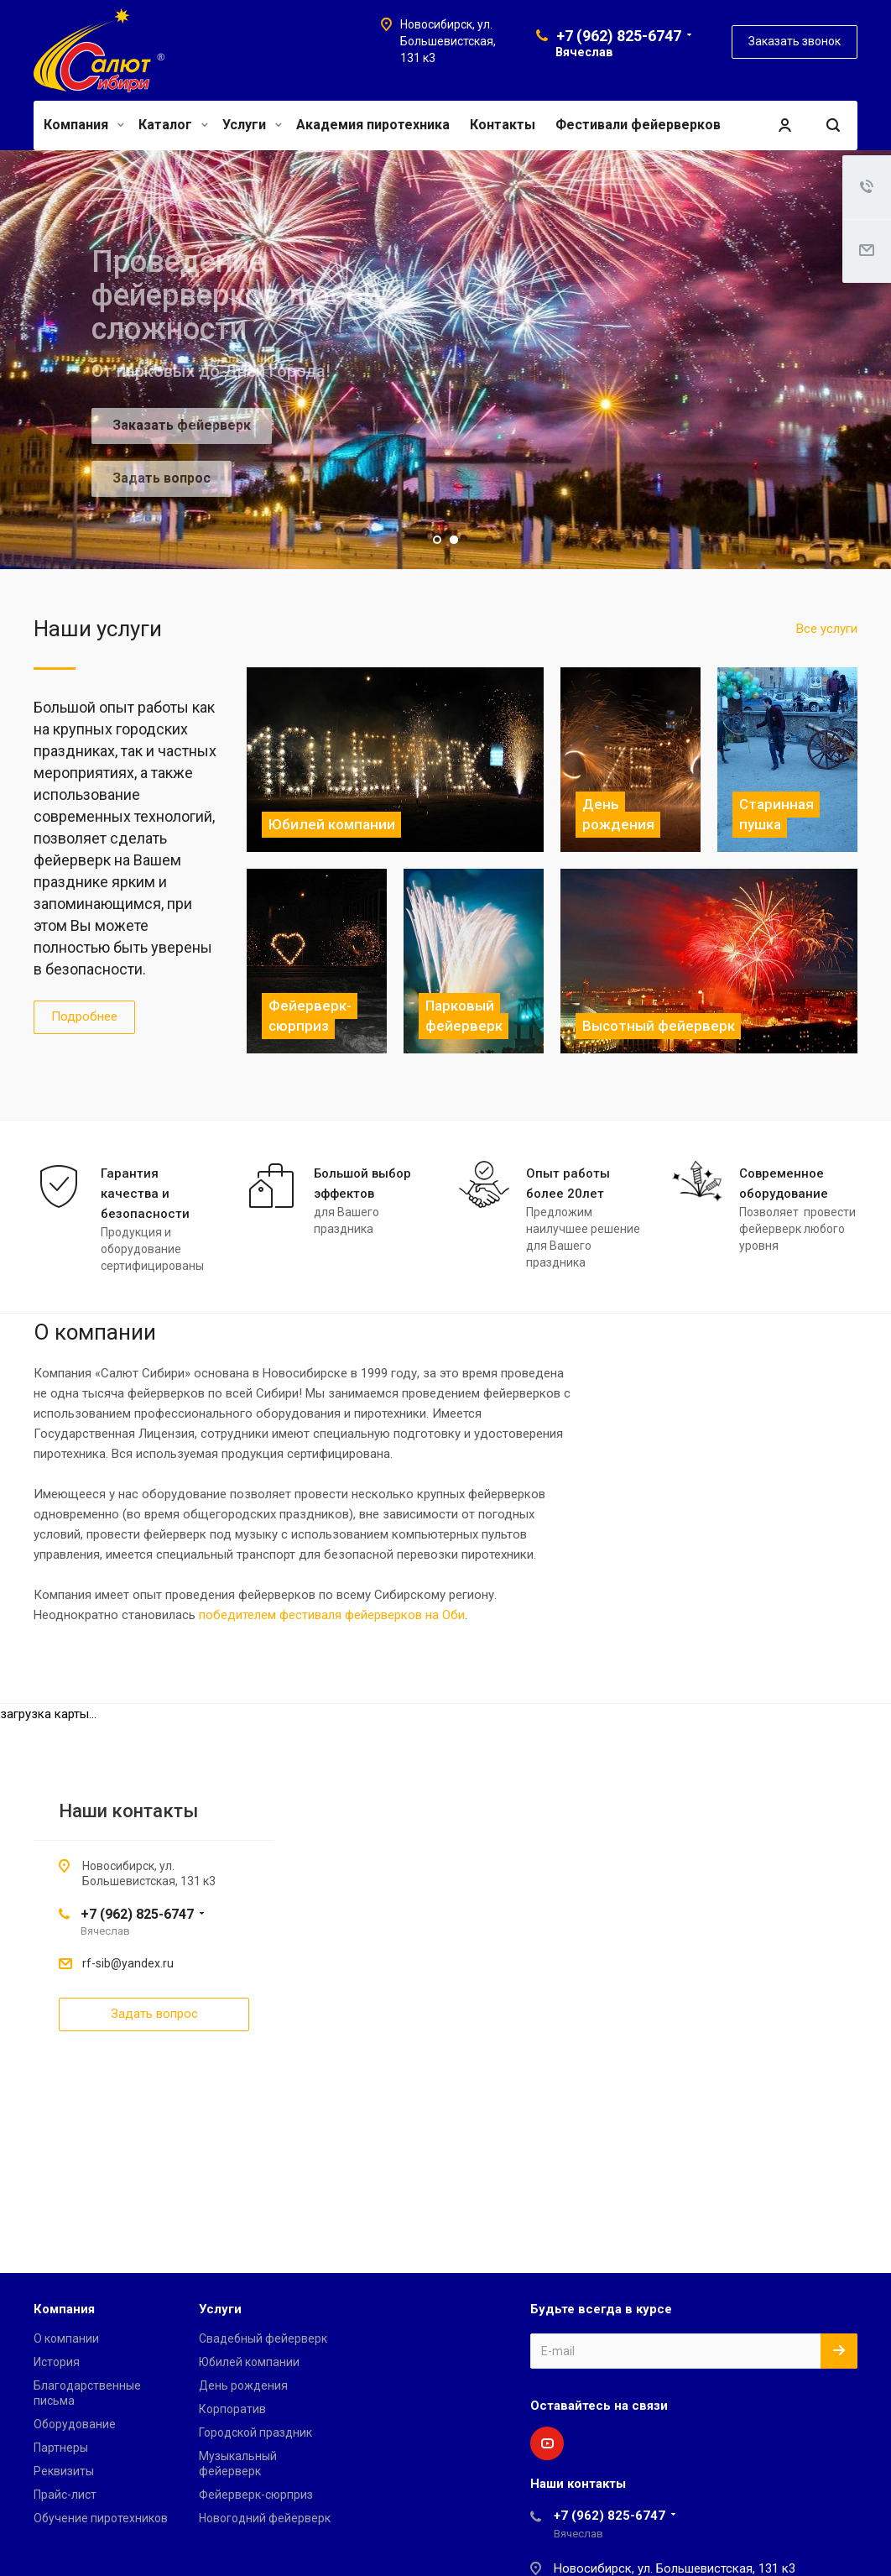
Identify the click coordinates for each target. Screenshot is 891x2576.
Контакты (502, 125)
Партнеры (61, 2447)
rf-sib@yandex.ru (128, 1963)
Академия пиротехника (373, 125)
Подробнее (84, 1016)
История (57, 2362)
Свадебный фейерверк (263, 2338)
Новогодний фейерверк (265, 2518)
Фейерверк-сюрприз (256, 2494)
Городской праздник (255, 2432)
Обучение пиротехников (101, 2518)
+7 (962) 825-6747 (618, 35)
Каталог (173, 125)
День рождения (243, 2385)
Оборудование (75, 2424)
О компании (66, 2338)
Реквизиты (64, 2471)
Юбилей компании (249, 2362)
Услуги (252, 125)
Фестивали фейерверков (638, 125)
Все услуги (826, 628)
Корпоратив (232, 2409)
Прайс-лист (65, 2494)
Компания (84, 125)
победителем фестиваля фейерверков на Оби (332, 1614)
